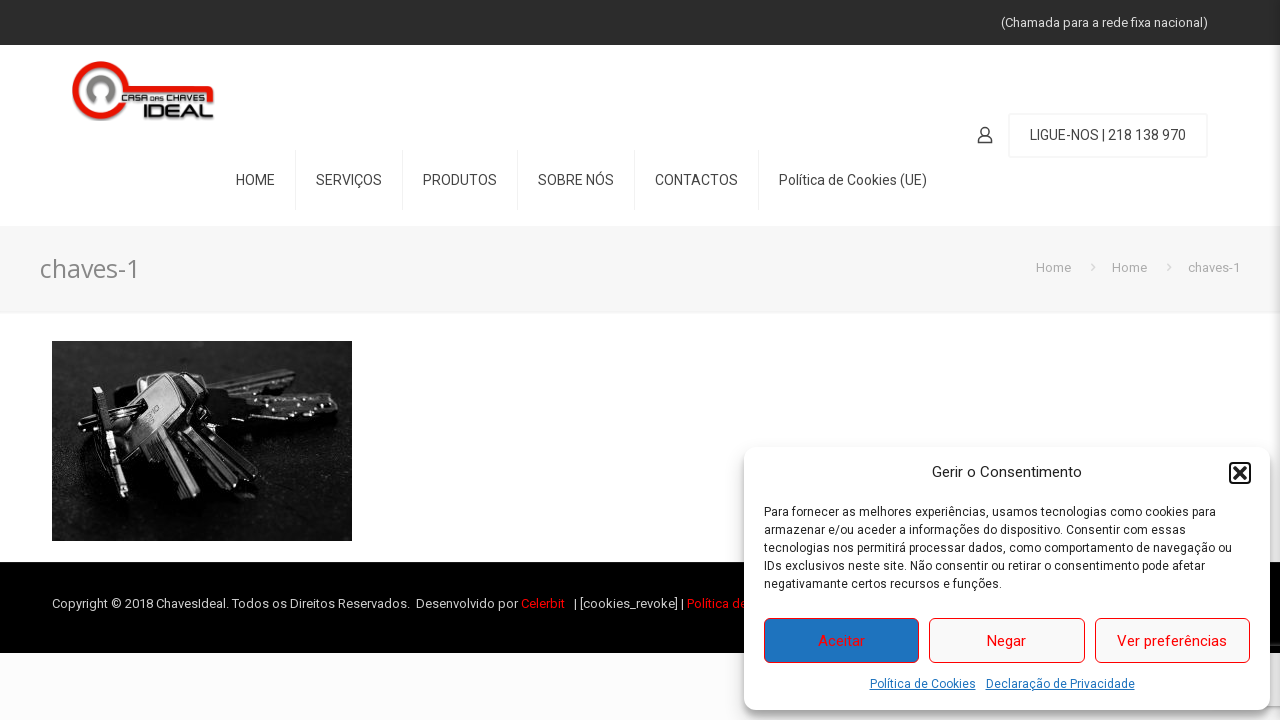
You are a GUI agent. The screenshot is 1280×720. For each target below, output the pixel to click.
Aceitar (841, 641)
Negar (1006, 641)
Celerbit (543, 603)
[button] (1240, 473)
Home (1053, 267)
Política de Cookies (923, 684)
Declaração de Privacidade (1060, 684)
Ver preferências (1172, 641)
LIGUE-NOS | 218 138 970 (1108, 135)
